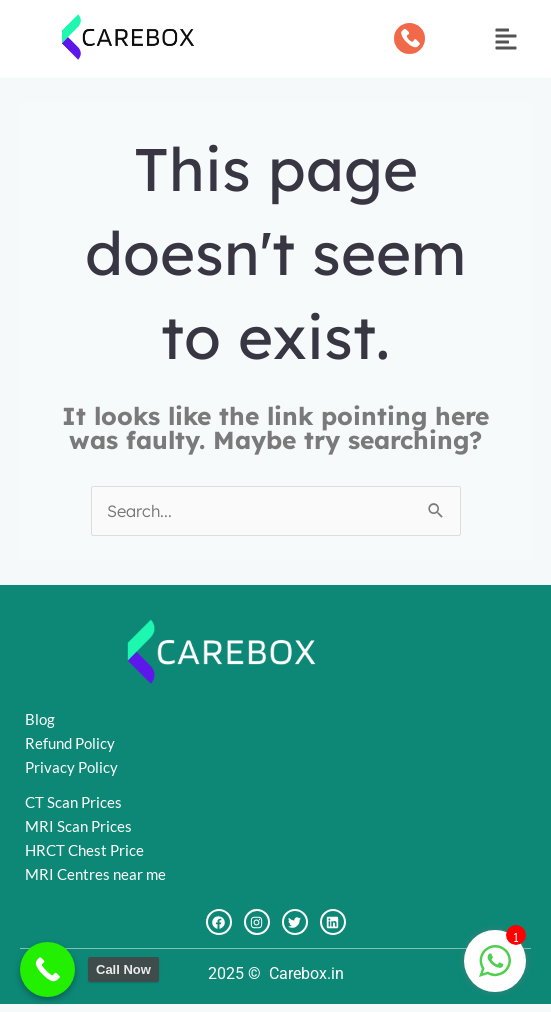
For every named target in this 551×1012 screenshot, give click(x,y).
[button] (506, 41)
